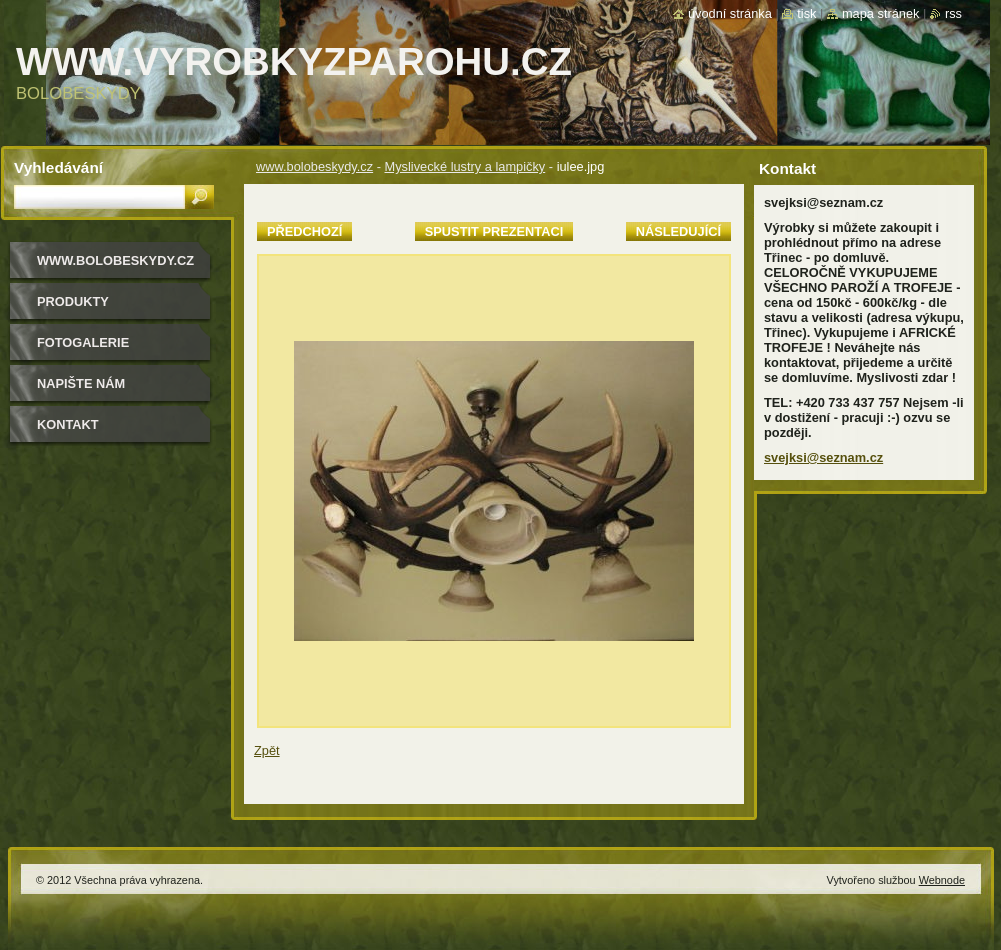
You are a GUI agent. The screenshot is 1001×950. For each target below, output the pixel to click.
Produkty (73, 301)
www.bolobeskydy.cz (314, 166)
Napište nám (81, 383)
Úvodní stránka (730, 13)
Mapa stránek (881, 13)
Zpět (267, 750)
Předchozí (304, 231)
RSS (953, 13)
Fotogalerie (83, 342)
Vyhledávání (58, 167)
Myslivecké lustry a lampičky (465, 166)
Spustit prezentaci (494, 231)
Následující (678, 231)
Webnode (942, 880)
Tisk (806, 13)
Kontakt (68, 424)
